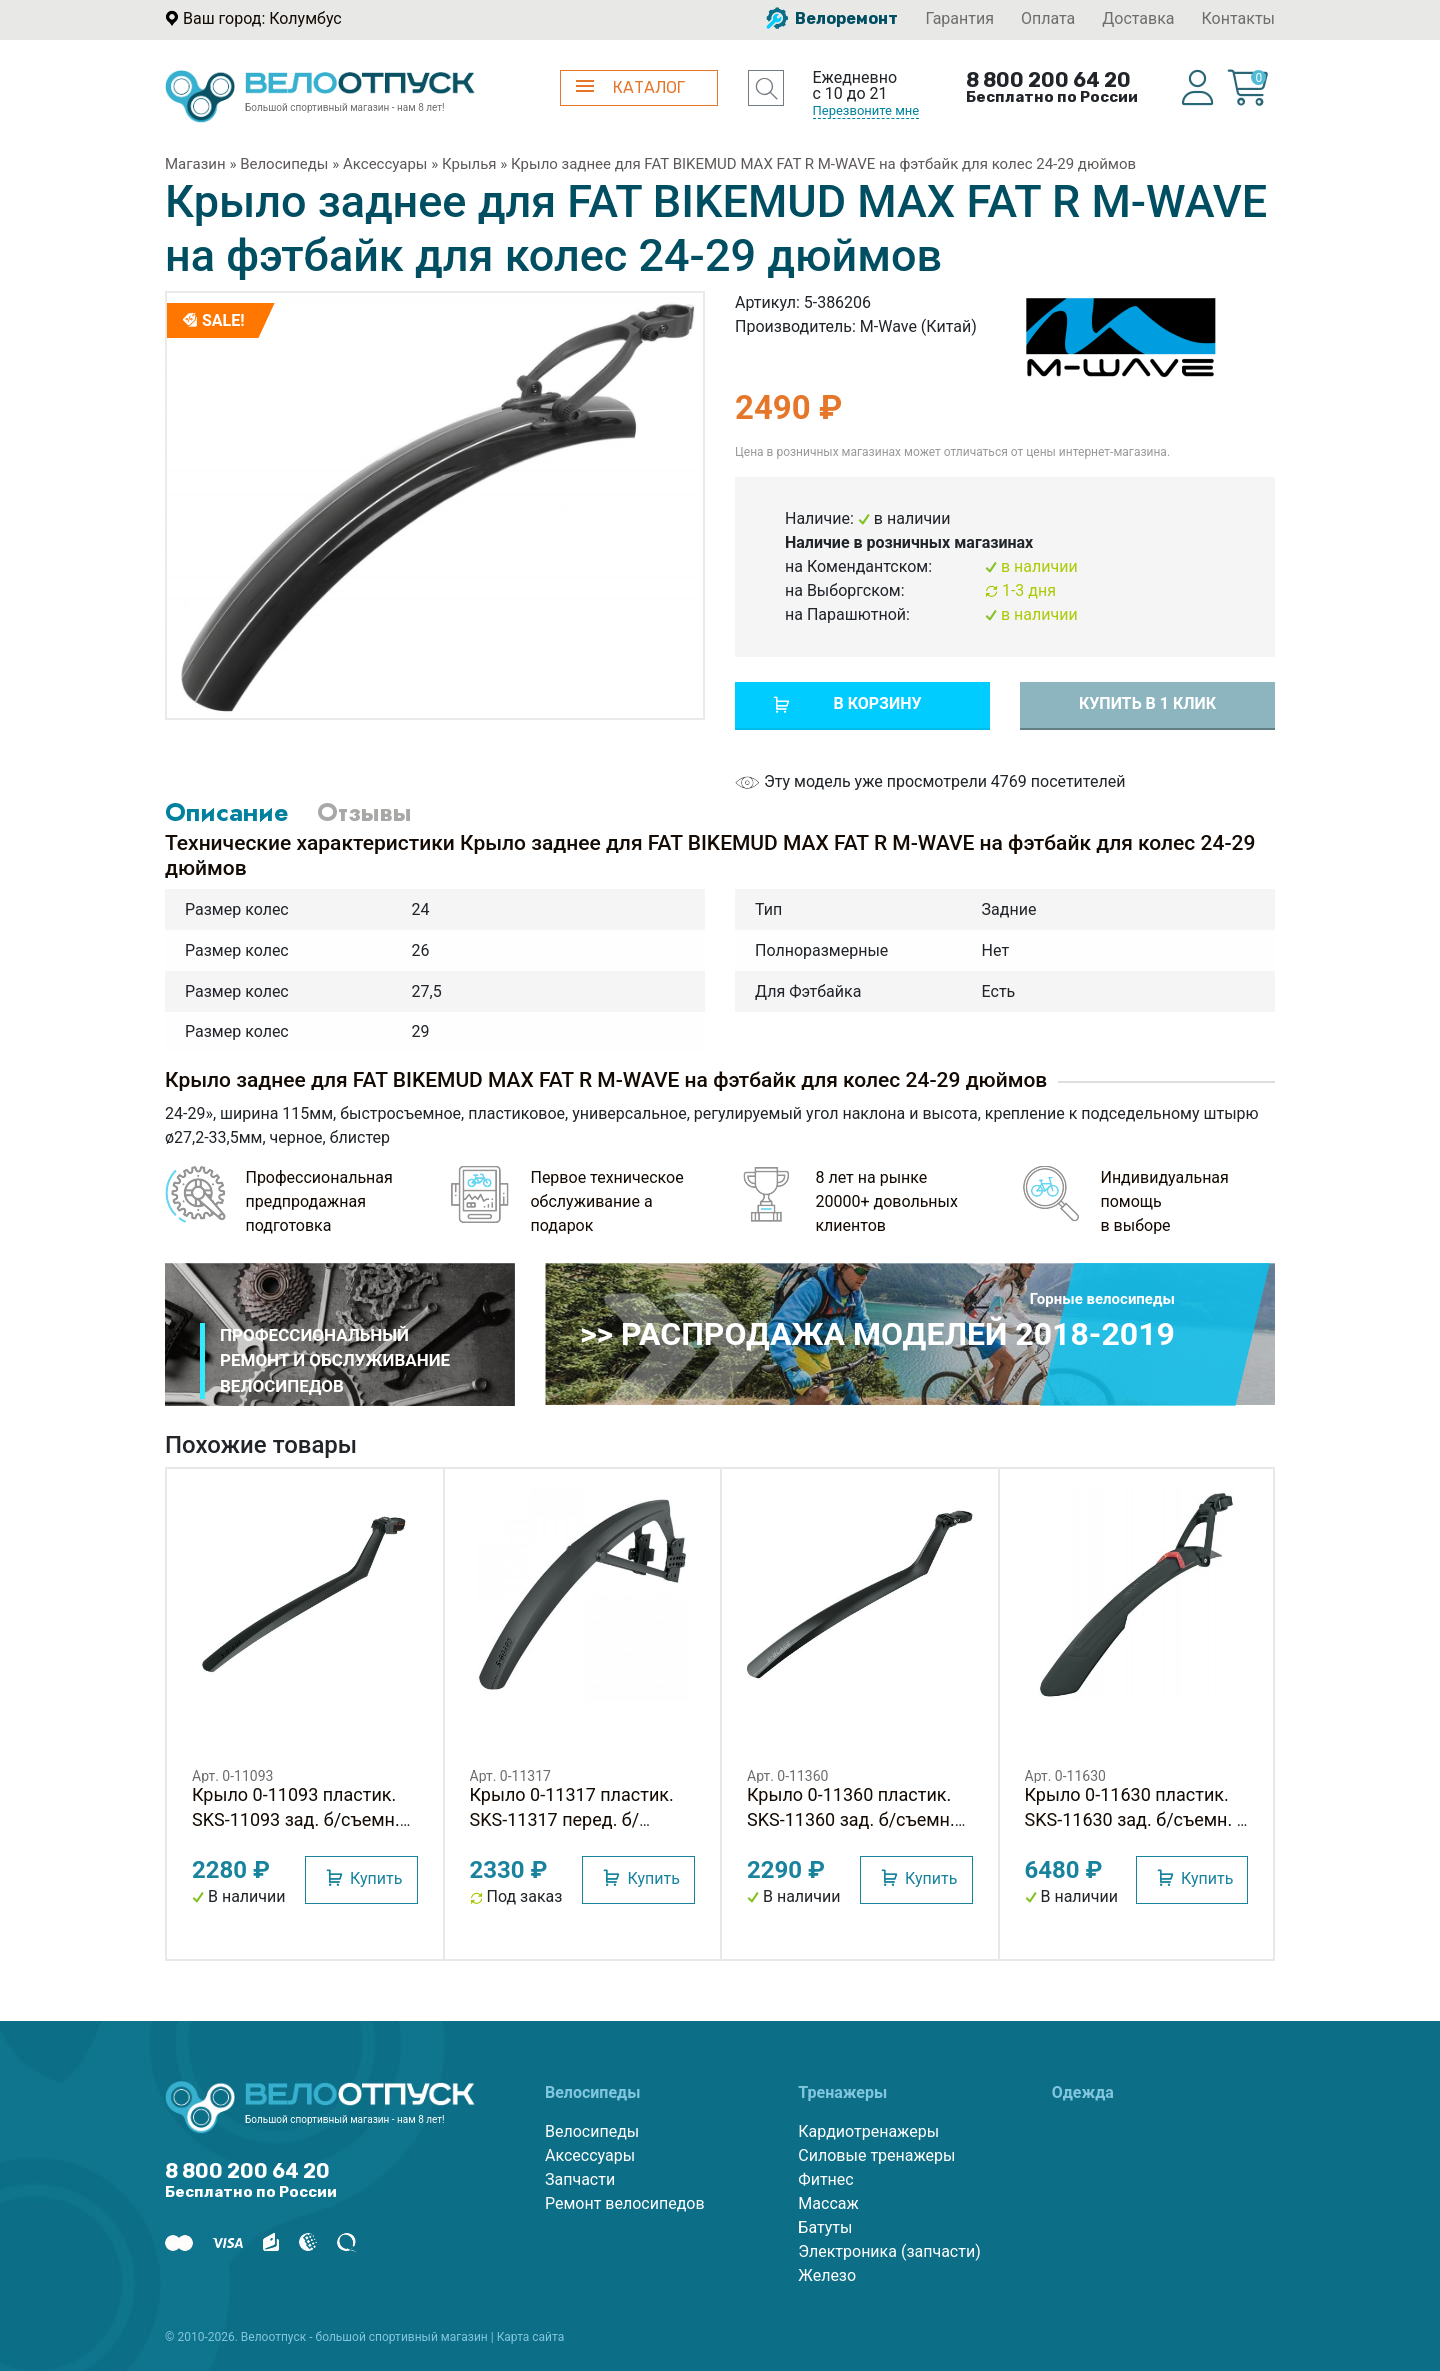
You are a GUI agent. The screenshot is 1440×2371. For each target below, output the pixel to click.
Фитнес (825, 2179)
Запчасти (580, 2179)
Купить (376, 1878)
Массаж (828, 2203)
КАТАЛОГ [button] (630, 87)
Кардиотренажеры (868, 2131)
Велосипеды (284, 164)
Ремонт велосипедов (625, 2203)
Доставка (1138, 18)
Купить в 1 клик (1147, 703)
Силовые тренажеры (876, 2155)
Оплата (1048, 18)
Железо (827, 2275)
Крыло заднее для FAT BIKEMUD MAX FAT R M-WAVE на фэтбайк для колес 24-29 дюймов (823, 164)
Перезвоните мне (866, 110)
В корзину (877, 703)
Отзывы (364, 812)
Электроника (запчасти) (889, 2251)
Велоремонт (832, 18)
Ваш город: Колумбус (262, 18)
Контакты (1238, 18)
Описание (226, 812)
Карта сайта (531, 2337)
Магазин (195, 164)
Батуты (825, 2227)
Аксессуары (385, 164)
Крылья (469, 164)
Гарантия (959, 18)
